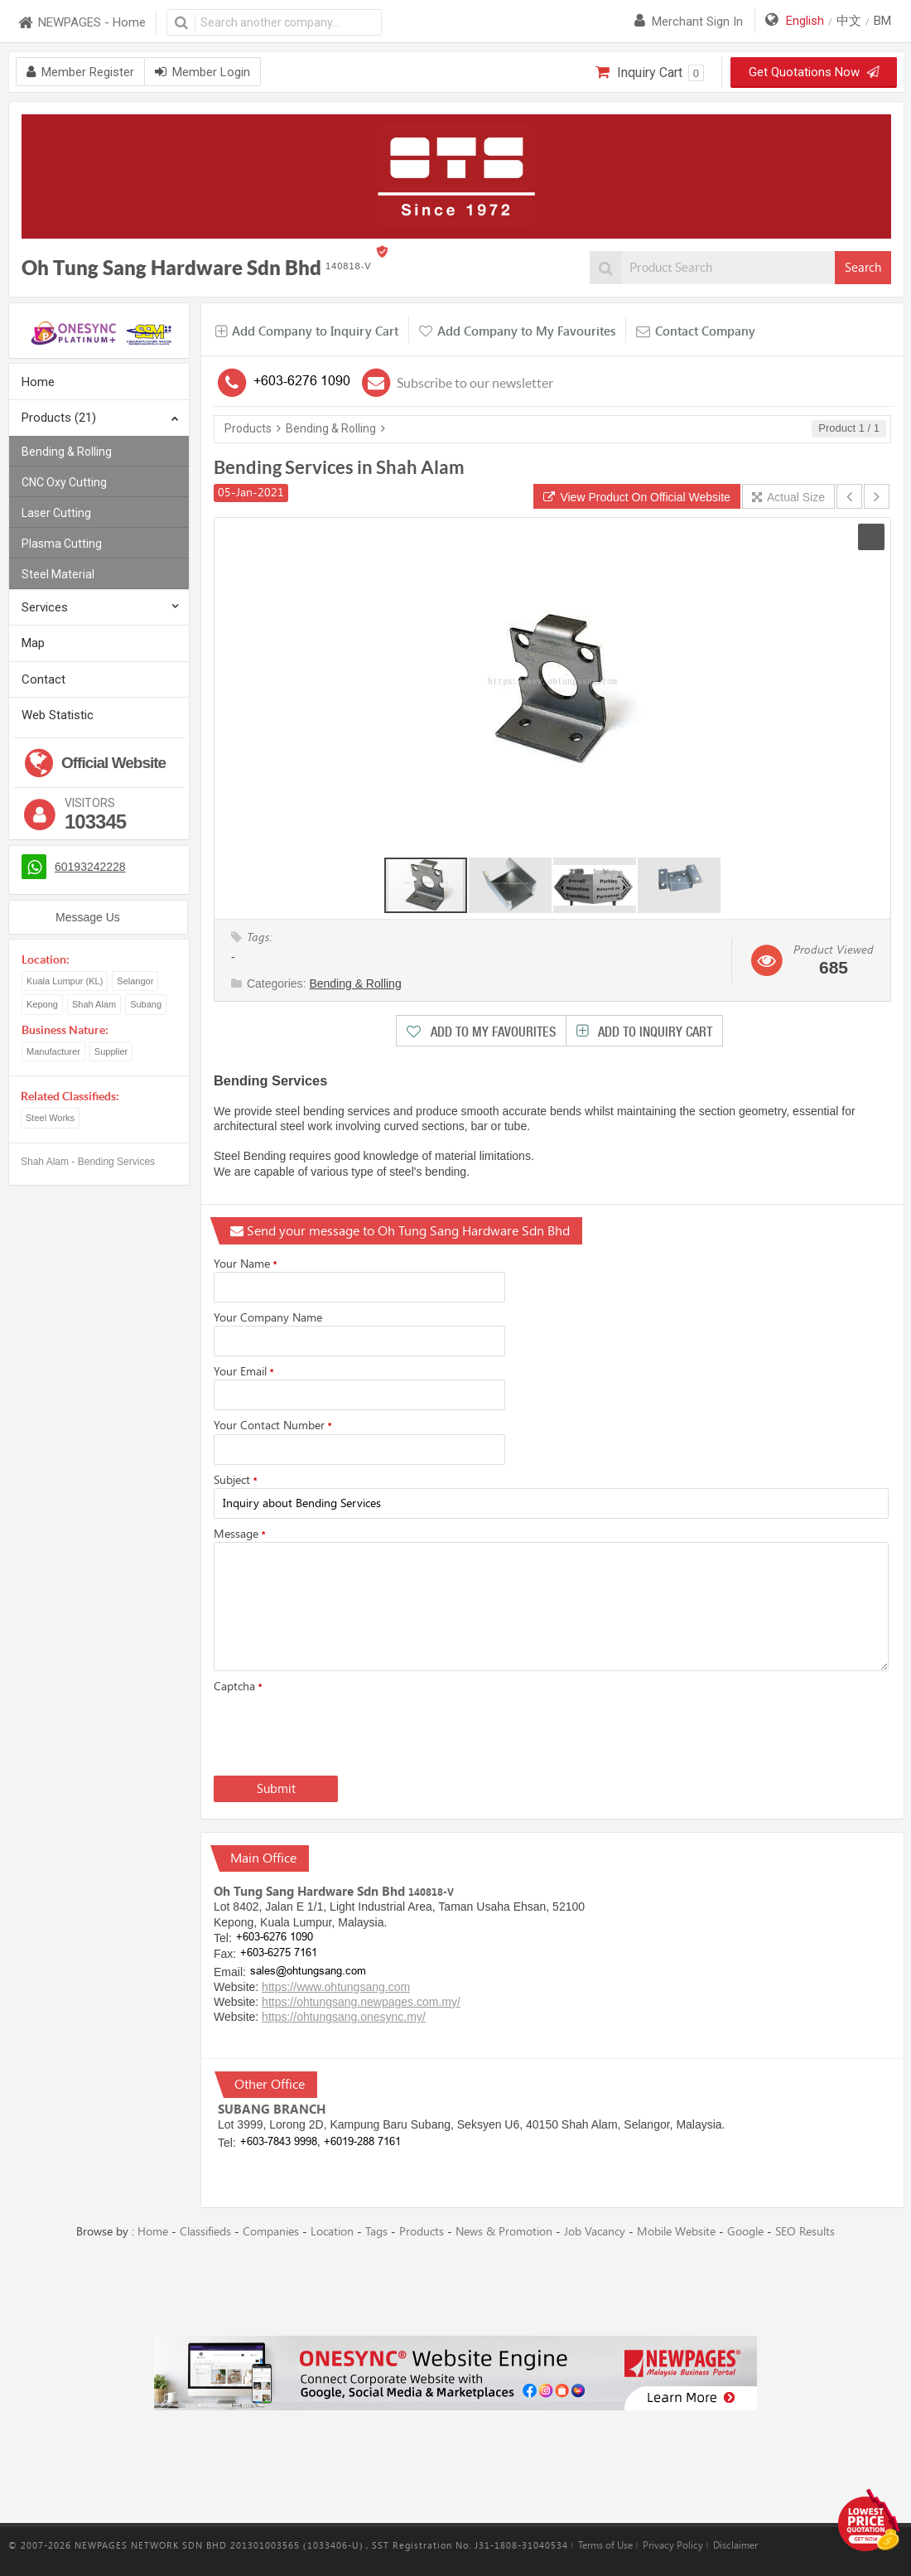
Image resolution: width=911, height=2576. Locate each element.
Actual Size (788, 497)
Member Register (80, 72)
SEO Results (805, 2232)
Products (248, 428)
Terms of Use (605, 2545)
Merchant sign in (688, 21)
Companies (271, 2232)
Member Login (202, 72)
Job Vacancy (594, 2232)
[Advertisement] (455, 2288)
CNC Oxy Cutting (64, 482)
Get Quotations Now (813, 72)
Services (45, 607)
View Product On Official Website (636, 497)
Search (863, 267)
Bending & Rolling (67, 451)
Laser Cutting (56, 513)
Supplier (111, 1051)
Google (745, 2232)
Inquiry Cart (649, 73)
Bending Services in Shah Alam (339, 467)
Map (33, 643)
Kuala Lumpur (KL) (65, 981)
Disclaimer (735, 2545)
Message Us (87, 917)
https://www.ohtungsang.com (336, 1987)
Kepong (42, 1004)
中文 (848, 20)
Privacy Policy (673, 2545)
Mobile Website (676, 2232)
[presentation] (339, 1731)
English (805, 20)
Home (38, 382)
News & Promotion (504, 2232)
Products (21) (100, 419)
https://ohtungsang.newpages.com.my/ (361, 2001)
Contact (43, 679)
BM (882, 20)
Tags (376, 2232)
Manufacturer (53, 1051)
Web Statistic (58, 715)
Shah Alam (94, 1004)
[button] (871, 537)
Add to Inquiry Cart (653, 1032)
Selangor (135, 981)
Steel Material (58, 574)
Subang (145, 1004)
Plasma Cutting (62, 543)
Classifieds (205, 2232)
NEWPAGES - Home (81, 22)
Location (332, 2232)
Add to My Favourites (491, 1032)
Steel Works (50, 1118)
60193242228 (90, 866)
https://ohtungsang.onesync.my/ (344, 2016)
